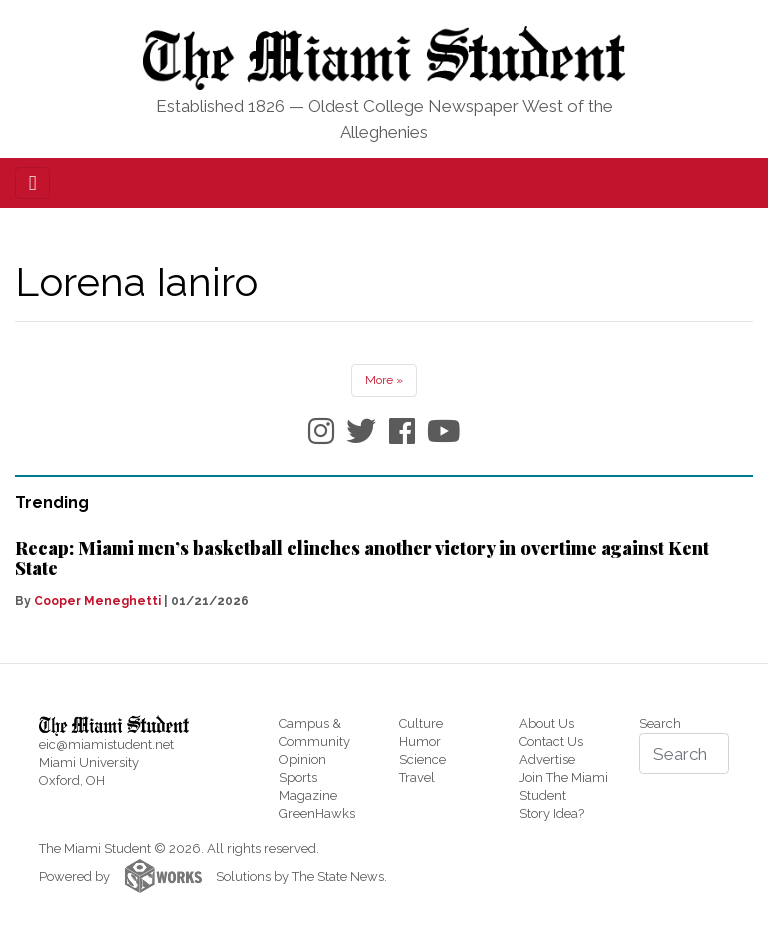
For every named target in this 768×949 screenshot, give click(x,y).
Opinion (302, 759)
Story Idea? (551, 813)
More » (384, 380)
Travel (417, 777)
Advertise (547, 759)
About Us (546, 723)
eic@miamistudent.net (106, 744)
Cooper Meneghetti (97, 601)
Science (422, 759)
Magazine (308, 795)
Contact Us (551, 741)
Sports (298, 777)
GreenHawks (317, 813)
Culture (421, 723)
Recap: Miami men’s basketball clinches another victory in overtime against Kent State (362, 558)
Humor (420, 741)
